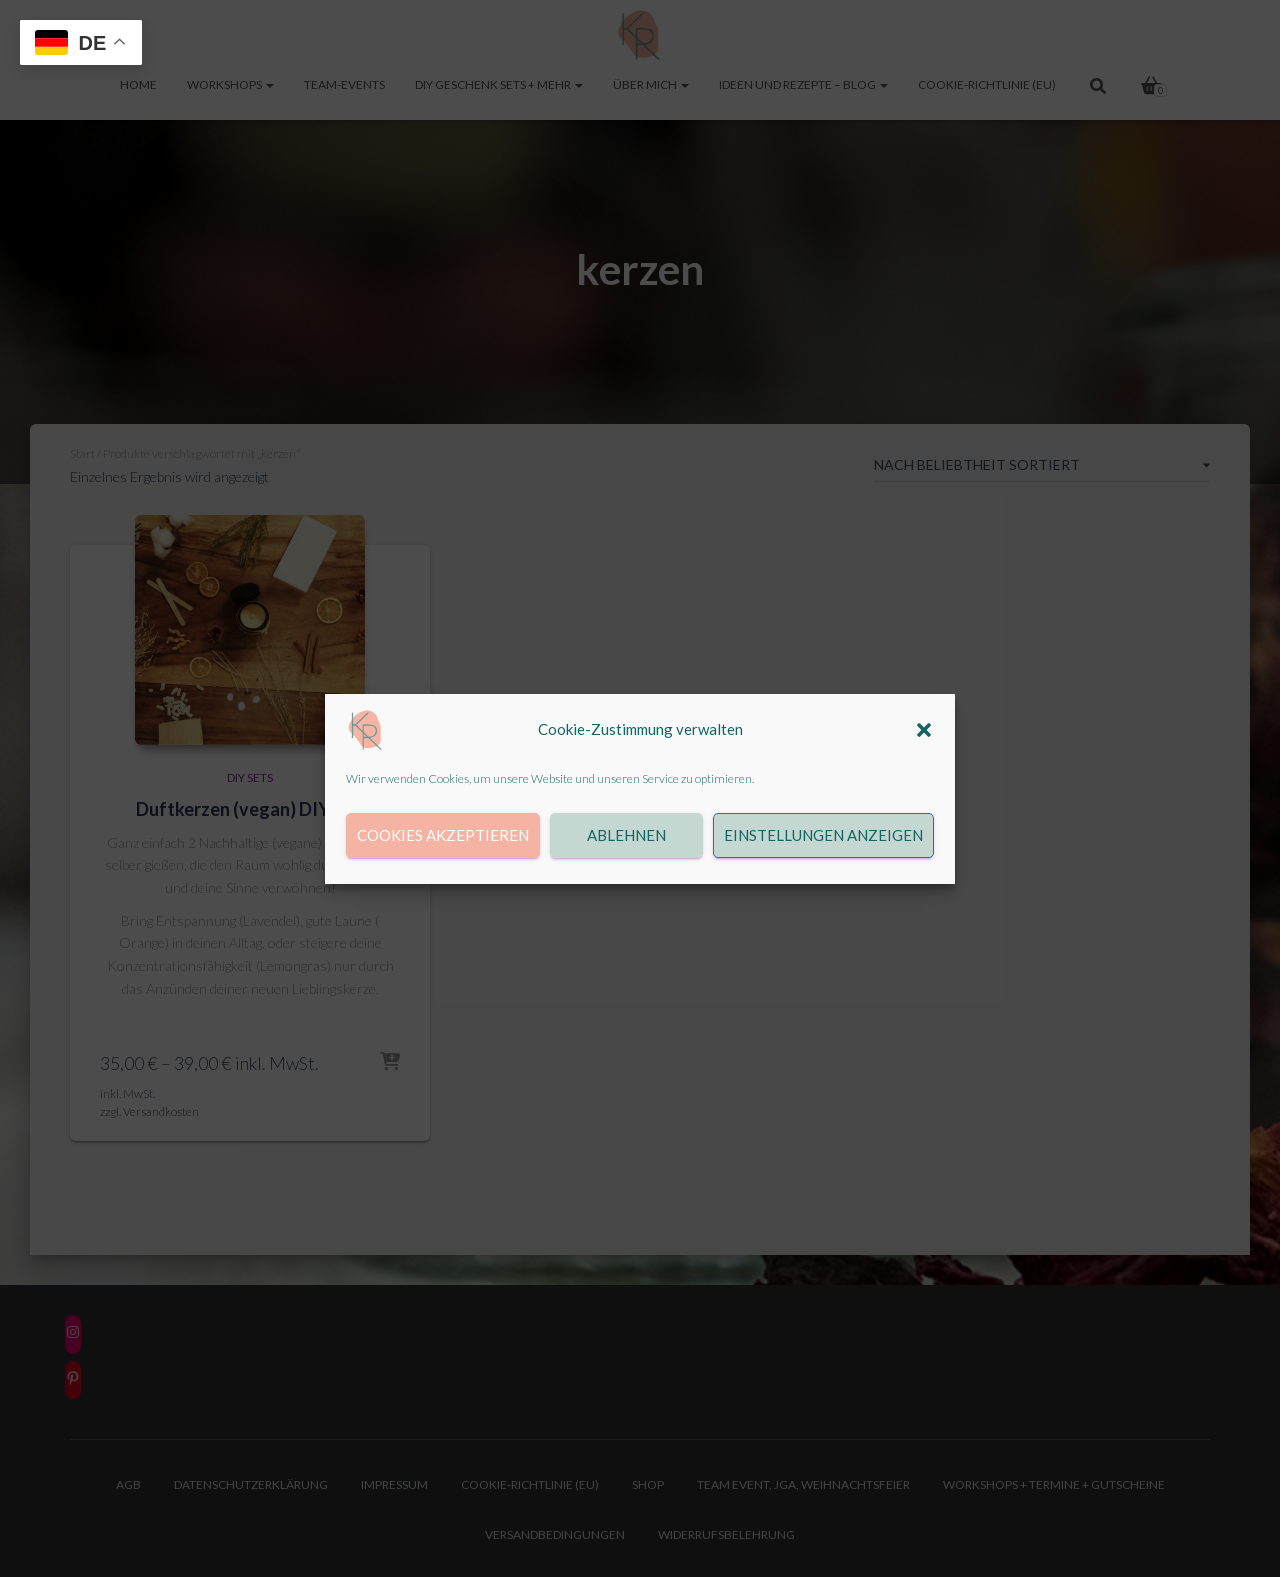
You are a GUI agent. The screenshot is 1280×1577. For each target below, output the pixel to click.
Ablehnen (626, 835)
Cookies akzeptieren (443, 835)
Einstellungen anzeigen (823, 835)
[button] (924, 730)
